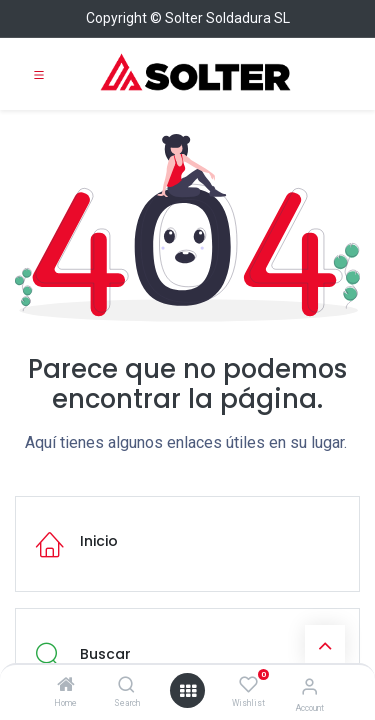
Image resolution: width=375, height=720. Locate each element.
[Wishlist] (248, 685)
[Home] (66, 686)
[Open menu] (188, 691)
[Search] (126, 686)
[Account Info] (309, 686)
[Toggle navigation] (39, 74)
